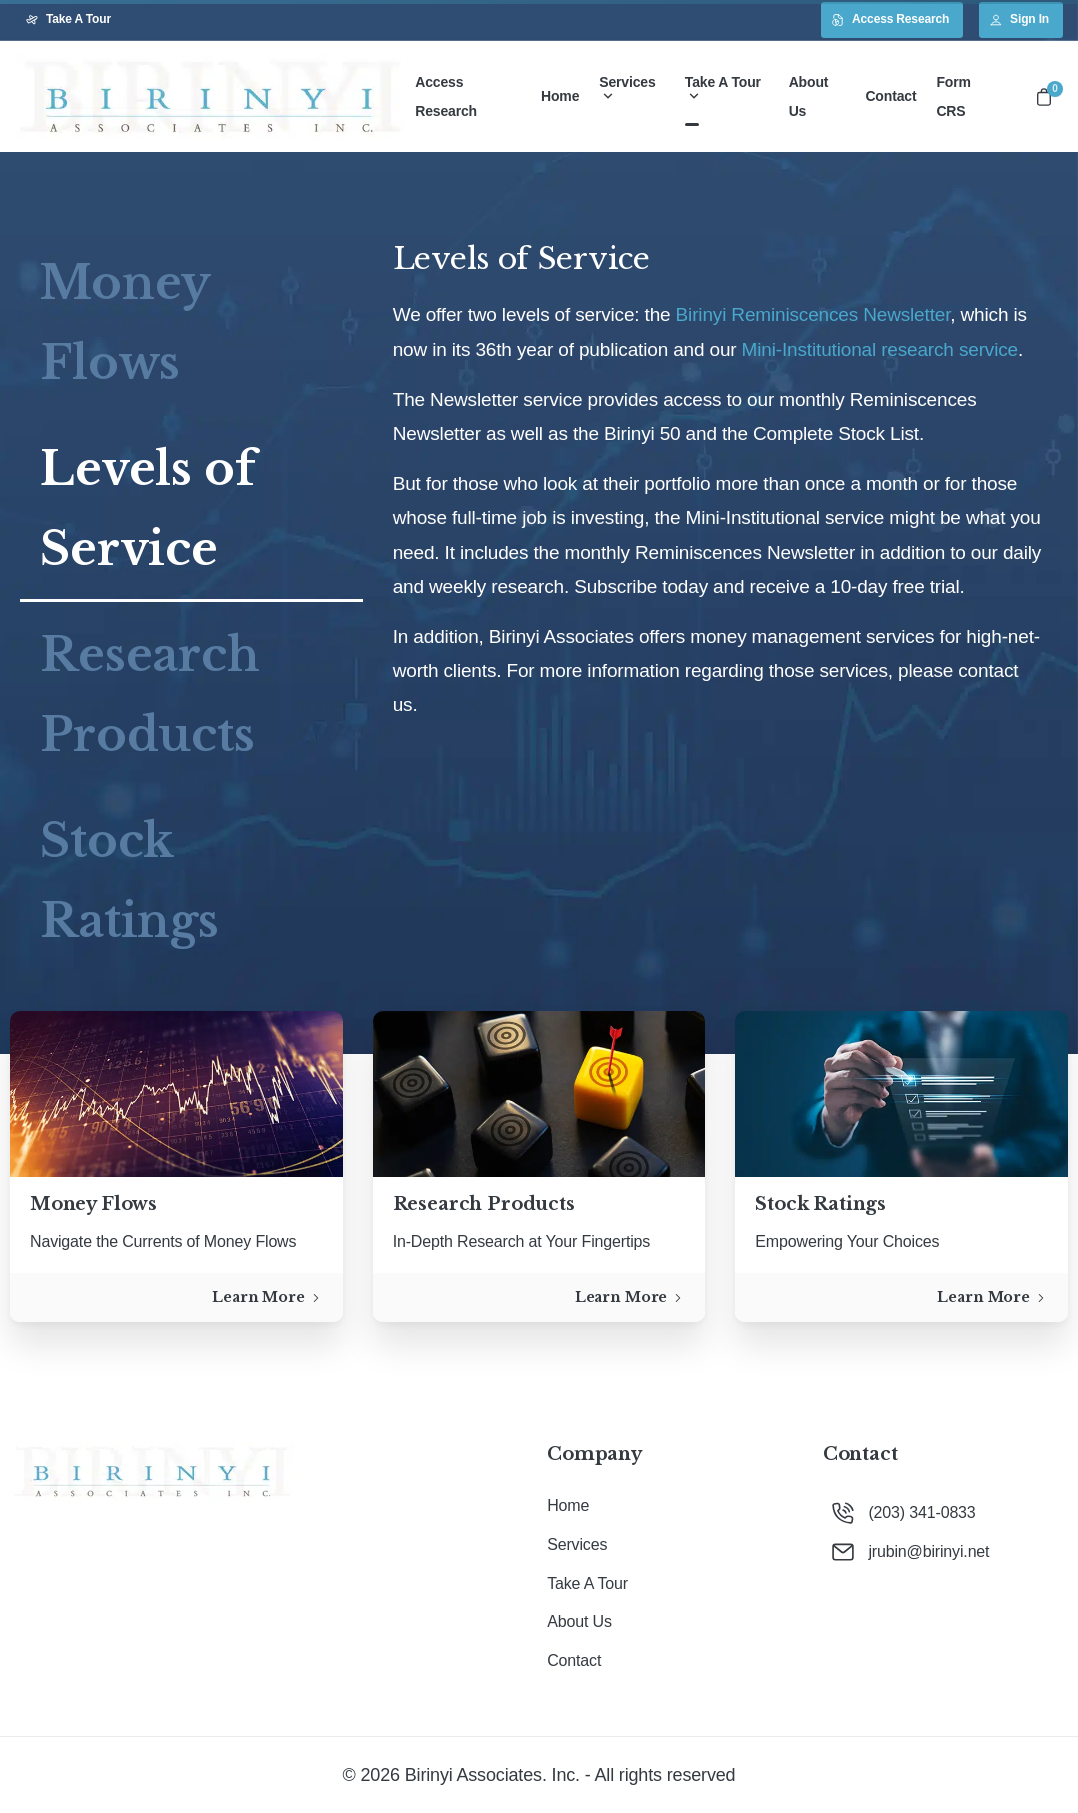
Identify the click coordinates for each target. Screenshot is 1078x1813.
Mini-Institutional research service (880, 349)
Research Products (150, 694)
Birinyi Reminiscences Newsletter (813, 314)
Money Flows (125, 322)
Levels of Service (148, 508)
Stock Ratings (129, 880)
